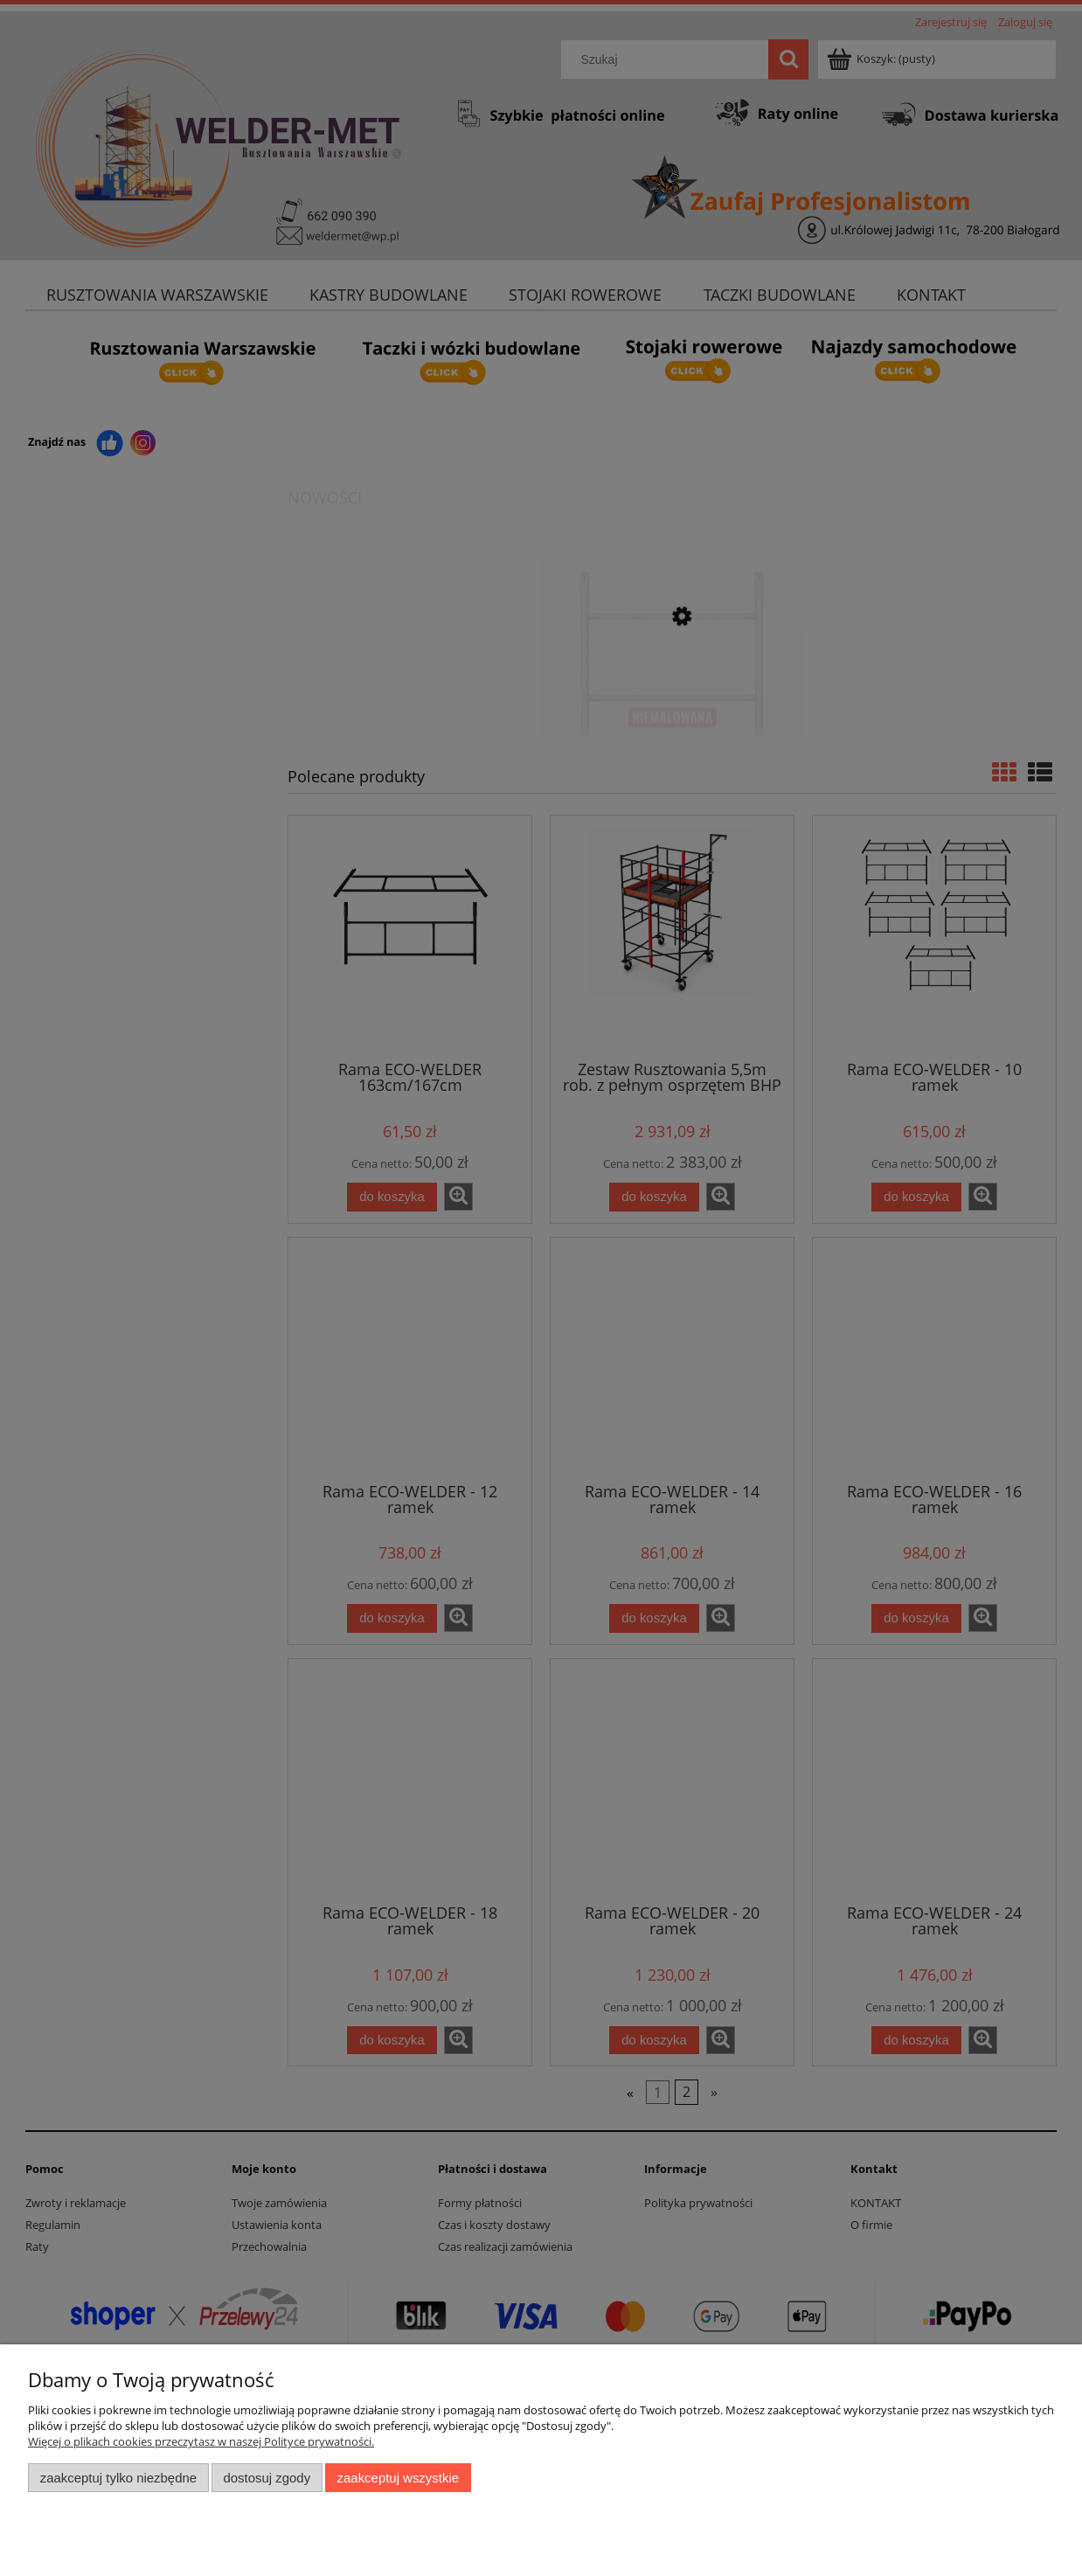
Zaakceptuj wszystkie (398, 2477)
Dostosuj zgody (266, 2477)
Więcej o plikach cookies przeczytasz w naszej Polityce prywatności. (201, 2441)
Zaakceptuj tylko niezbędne (118, 2477)
